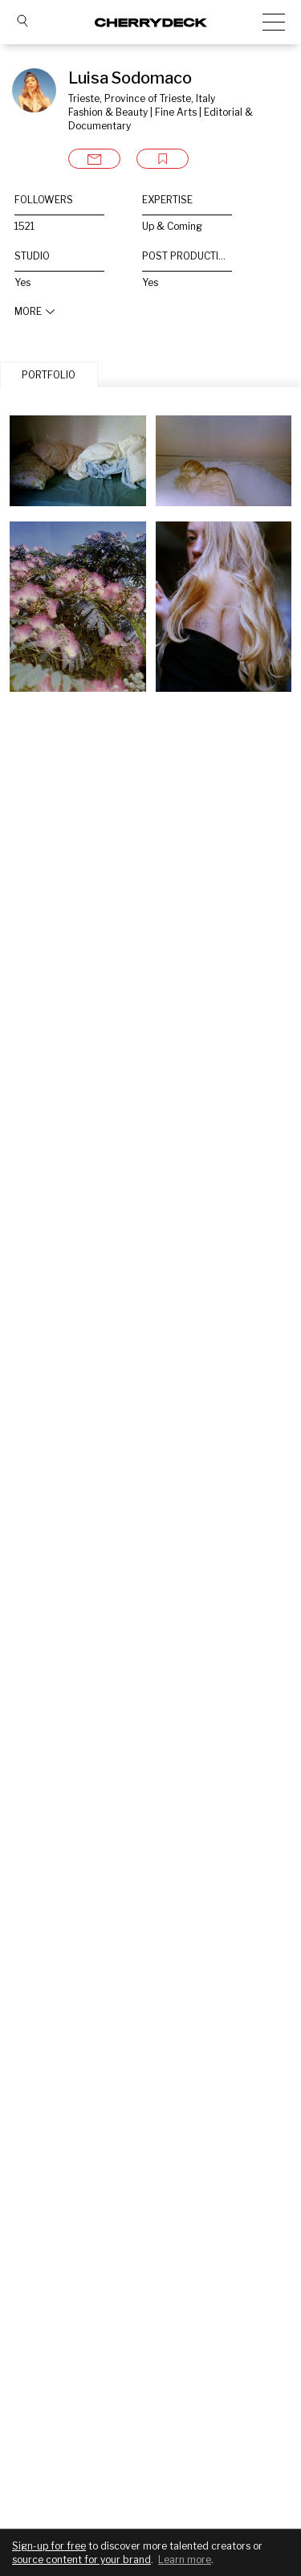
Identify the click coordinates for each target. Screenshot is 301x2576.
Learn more (184, 2560)
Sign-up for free (49, 2546)
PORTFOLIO (48, 375)
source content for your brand (81, 2560)
